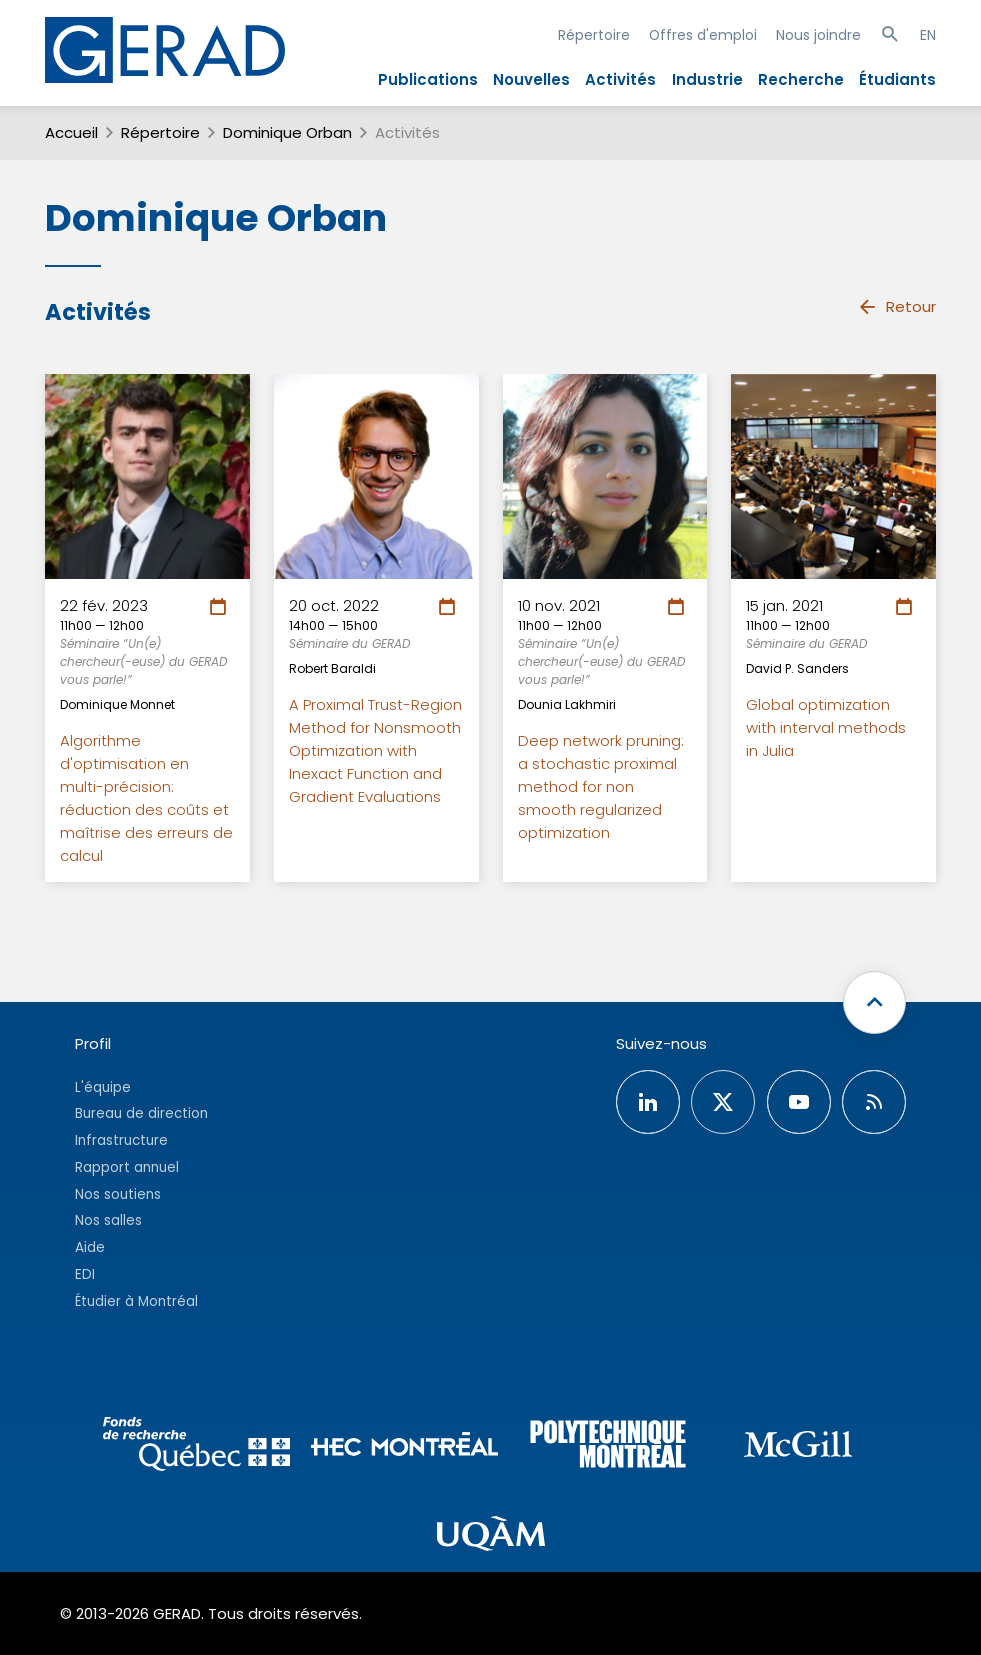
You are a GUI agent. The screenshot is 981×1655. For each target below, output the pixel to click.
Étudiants (897, 79)
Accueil (71, 132)
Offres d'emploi (703, 35)
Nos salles (108, 1220)
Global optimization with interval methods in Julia (826, 727)
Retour (896, 307)
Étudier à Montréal (136, 1301)
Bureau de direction (141, 1113)
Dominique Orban (287, 132)
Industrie (707, 79)
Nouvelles (531, 79)
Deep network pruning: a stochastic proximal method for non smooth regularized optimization (601, 786)
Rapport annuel (127, 1167)
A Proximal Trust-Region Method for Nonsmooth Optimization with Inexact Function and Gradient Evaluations (375, 750)
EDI (85, 1274)
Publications (428, 79)
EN (928, 35)
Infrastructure (121, 1140)
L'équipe (103, 1087)
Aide (90, 1247)
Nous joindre (818, 35)
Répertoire (594, 35)
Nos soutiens (118, 1194)
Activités (620, 79)
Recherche (801, 79)
